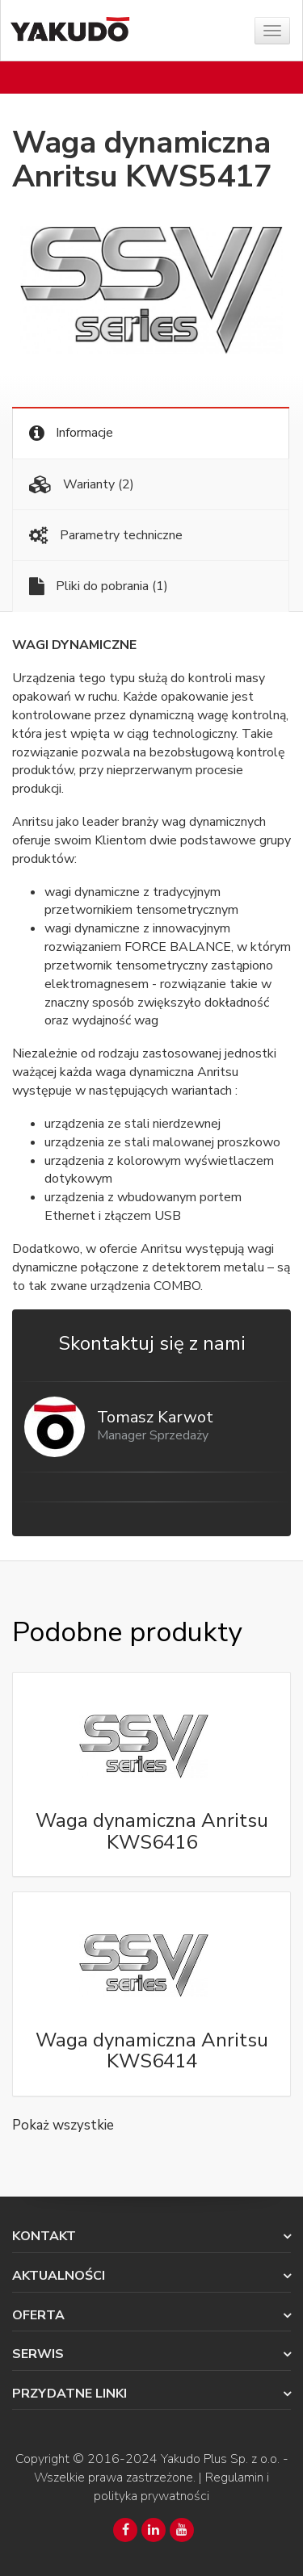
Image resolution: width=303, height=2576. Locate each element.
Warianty (81, 484)
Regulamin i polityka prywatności (181, 2487)
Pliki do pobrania (98, 586)
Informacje (71, 433)
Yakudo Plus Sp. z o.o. (220, 2459)
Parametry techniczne (106, 535)
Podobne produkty (127, 1632)
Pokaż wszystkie (63, 2125)
